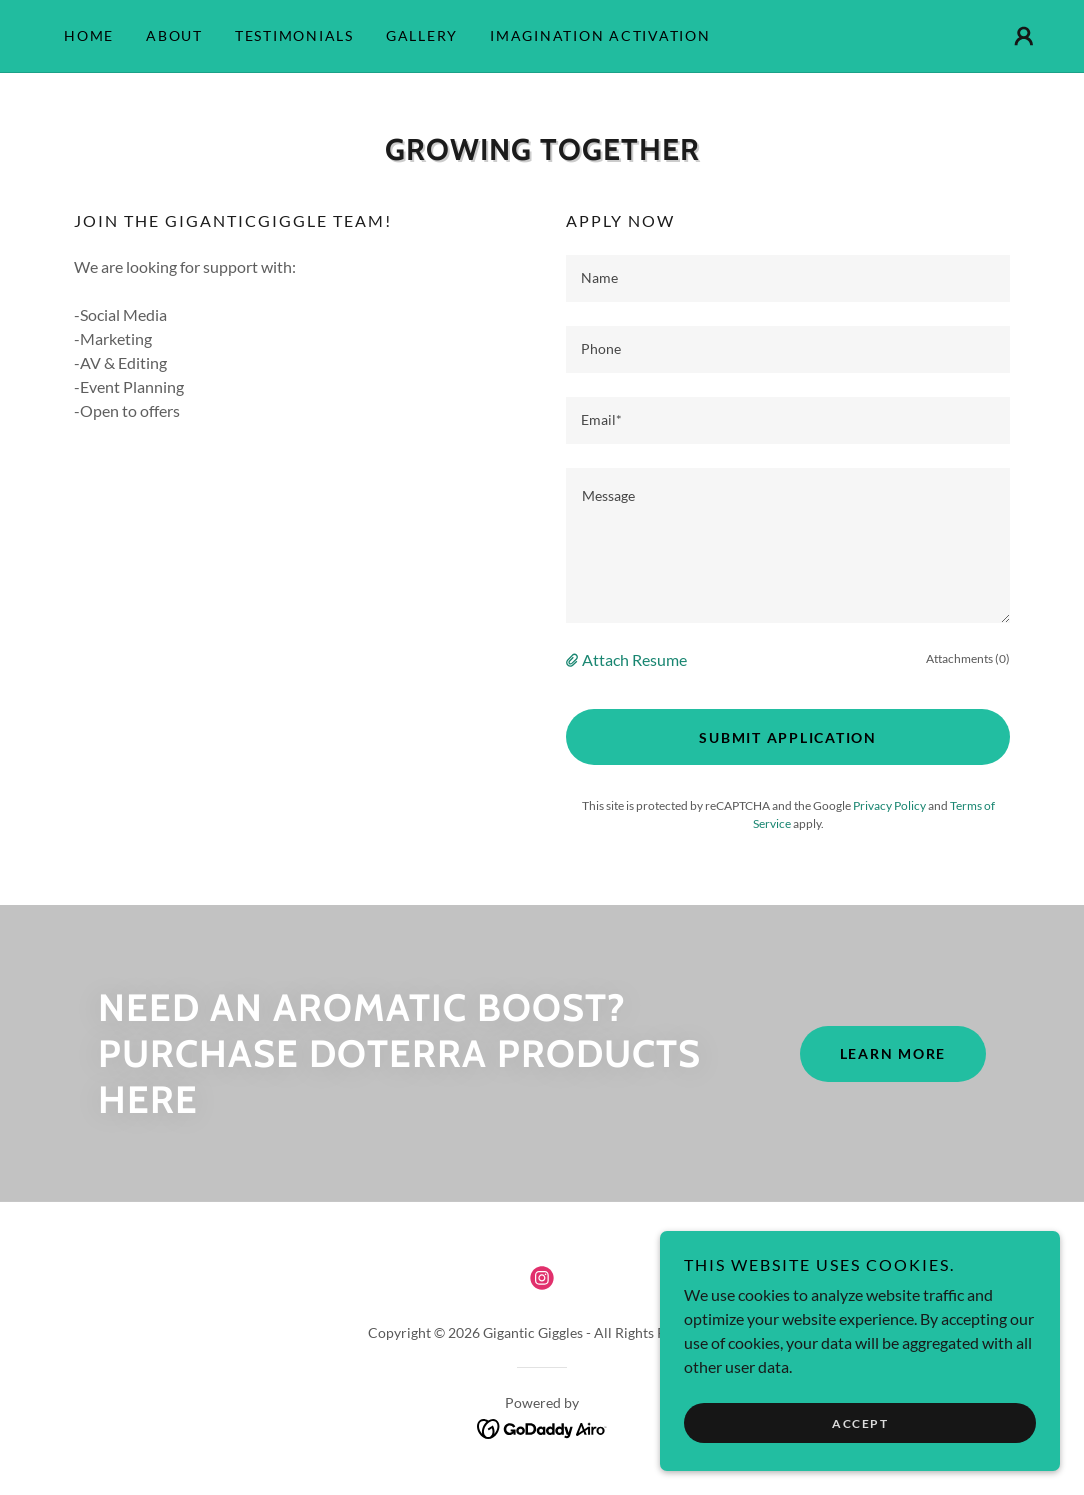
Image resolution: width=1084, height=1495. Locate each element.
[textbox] (788, 278)
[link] (542, 1278)
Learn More (893, 1053)
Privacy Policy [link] (889, 805)
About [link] (174, 35)
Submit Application (788, 737)
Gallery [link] (422, 35)
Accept (860, 1423)
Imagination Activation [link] (600, 35)
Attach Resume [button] (634, 659)
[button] (1024, 36)
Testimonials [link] (294, 35)
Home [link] (89, 35)
